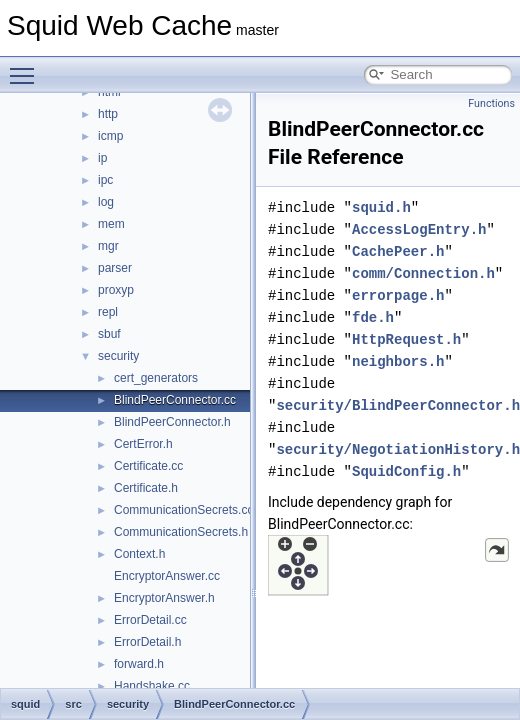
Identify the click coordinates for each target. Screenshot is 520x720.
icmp (110, 136)
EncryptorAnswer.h (164, 598)
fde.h (373, 317)
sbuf (109, 334)
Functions (491, 103)
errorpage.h (398, 295)
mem (111, 224)
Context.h (139, 554)
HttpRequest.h (406, 339)
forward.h (139, 664)
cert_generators (156, 378)
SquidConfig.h (406, 471)
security (118, 356)
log (106, 202)
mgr (108, 246)
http (108, 114)
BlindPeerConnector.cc (175, 400)
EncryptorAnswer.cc (167, 576)
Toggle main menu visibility (27, 67)
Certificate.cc (148, 466)
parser (115, 268)
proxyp (116, 290)
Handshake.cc (152, 686)
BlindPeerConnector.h (172, 422)
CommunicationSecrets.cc (183, 510)
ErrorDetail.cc (150, 620)
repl (108, 312)
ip (102, 158)
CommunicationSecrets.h (181, 532)
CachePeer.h (398, 251)
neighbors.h (398, 361)
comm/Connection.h (423, 273)
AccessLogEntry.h (419, 229)
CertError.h (143, 444)
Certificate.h (146, 488)
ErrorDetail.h (147, 642)
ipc (105, 180)
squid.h (381, 207)
